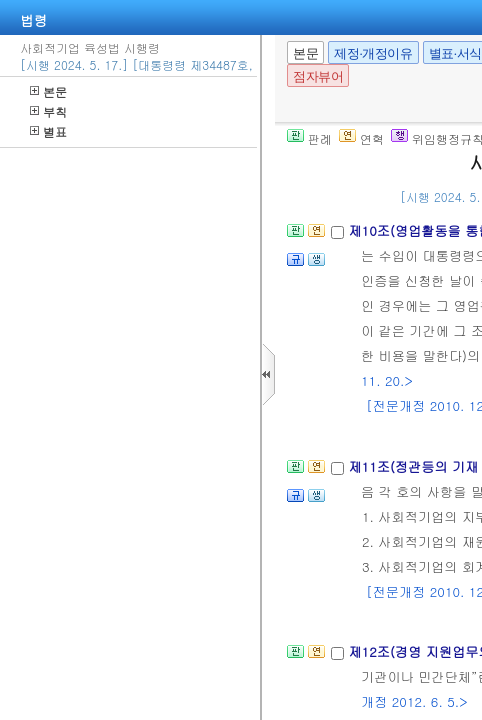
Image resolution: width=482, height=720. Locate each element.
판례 (309, 138)
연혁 (361, 138)
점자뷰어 (318, 76)
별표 (48, 131)
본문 (48, 91)
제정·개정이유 (373, 53)
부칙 (48, 111)
